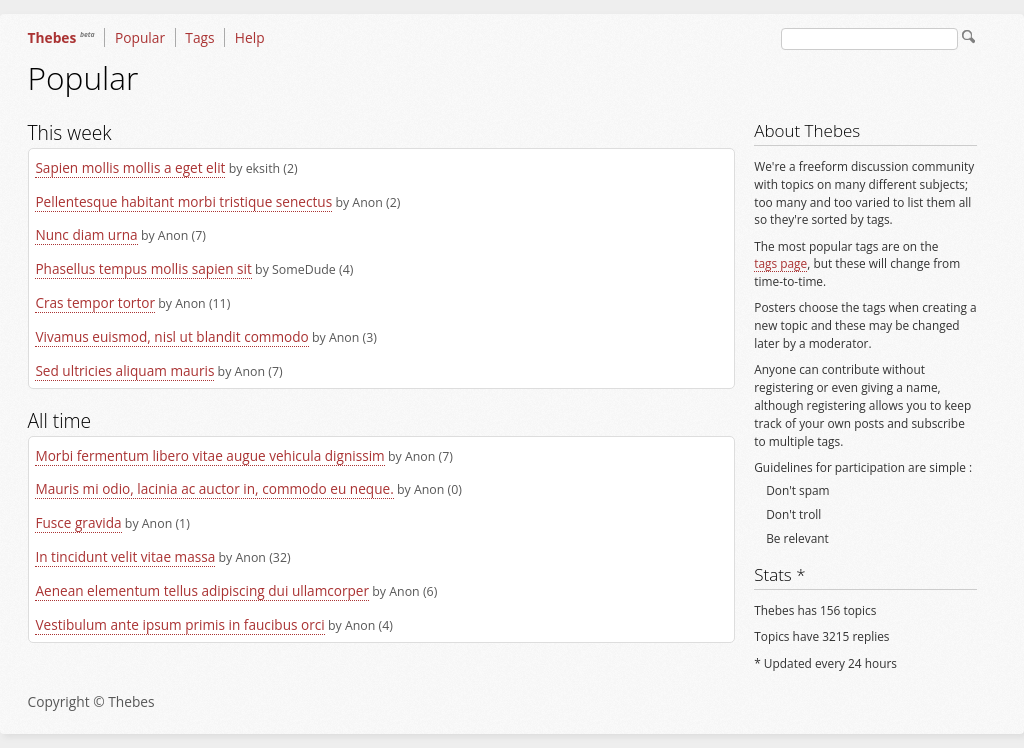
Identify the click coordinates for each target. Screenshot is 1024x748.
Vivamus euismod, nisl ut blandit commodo (171, 336)
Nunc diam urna (86, 234)
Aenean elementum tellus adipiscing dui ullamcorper (202, 590)
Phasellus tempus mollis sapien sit (143, 268)
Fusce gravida (78, 522)
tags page (780, 263)
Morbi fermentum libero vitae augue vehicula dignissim (209, 455)
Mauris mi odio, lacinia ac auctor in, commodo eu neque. (214, 488)
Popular (140, 37)
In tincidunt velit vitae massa (125, 556)
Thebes (61, 37)
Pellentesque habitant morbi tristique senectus (183, 201)
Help (250, 37)
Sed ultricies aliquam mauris (124, 370)
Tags (199, 37)
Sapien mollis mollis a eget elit (130, 167)
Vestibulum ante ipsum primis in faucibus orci (179, 624)
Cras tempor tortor (95, 302)
